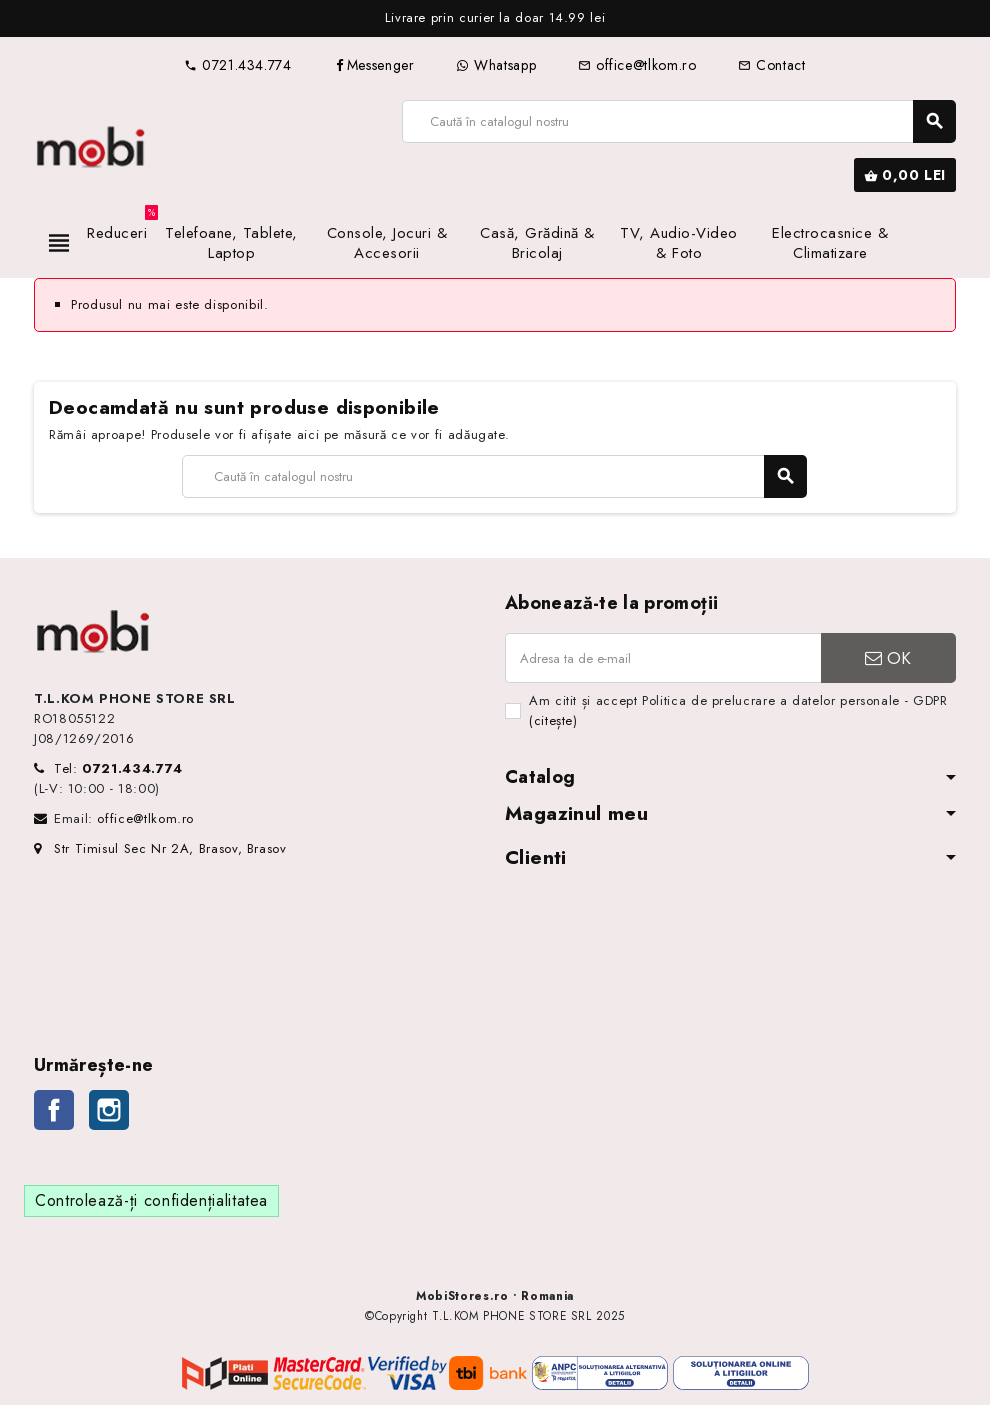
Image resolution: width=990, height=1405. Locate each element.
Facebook (54, 1110)
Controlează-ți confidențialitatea (151, 1200)
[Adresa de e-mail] (663, 658)
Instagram (109, 1110)
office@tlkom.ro (637, 65)
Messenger (374, 65)
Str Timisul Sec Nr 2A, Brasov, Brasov (160, 848)
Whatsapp (496, 65)
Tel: (118, 768)
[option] (495, 18)
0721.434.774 (237, 65)
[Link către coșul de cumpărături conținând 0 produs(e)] (905, 175)
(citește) (553, 720)
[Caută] (678, 121)
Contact (771, 65)
